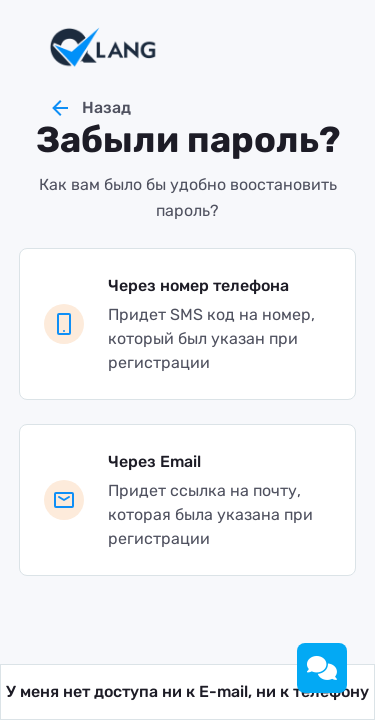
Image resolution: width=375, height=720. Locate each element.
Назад (89, 108)
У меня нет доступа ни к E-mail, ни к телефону (187, 691)
